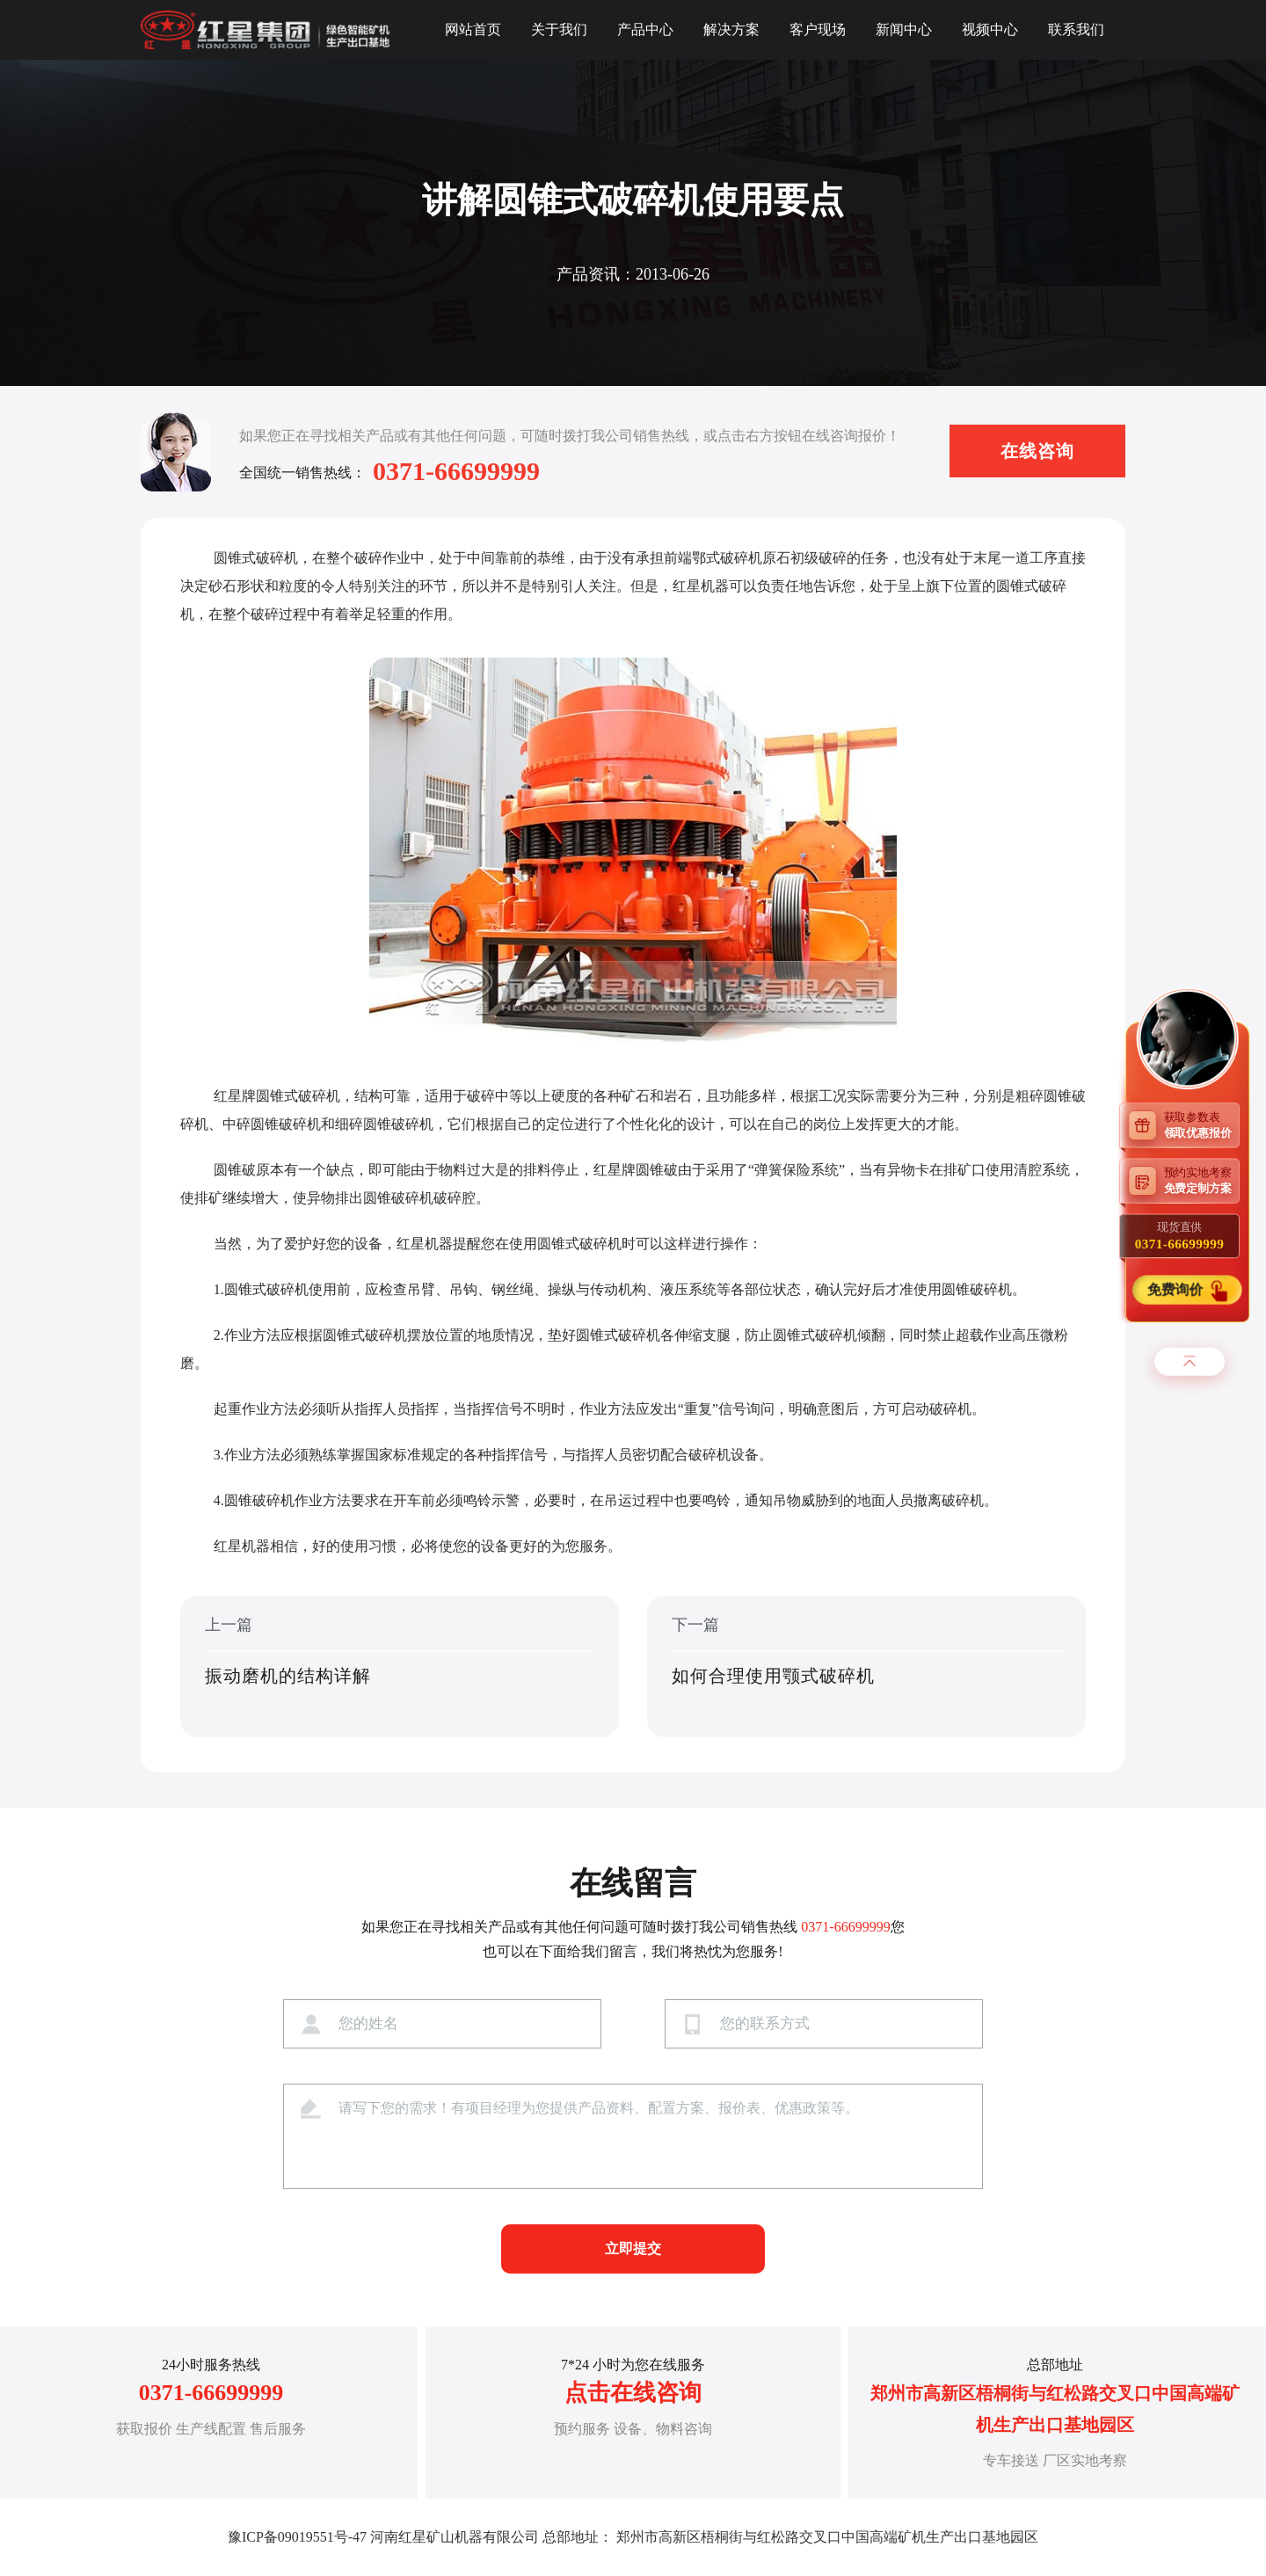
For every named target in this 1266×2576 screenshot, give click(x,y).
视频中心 (990, 29)
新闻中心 (904, 29)
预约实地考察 (1202, 1180)
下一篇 (866, 1668)
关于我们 (559, 29)
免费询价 (1177, 1290)
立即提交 (633, 2248)
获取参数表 (1202, 1124)
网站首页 (473, 29)
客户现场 (817, 29)
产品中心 (645, 29)
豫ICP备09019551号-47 (297, 2536)
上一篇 (399, 1668)
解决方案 (731, 29)
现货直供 (1179, 1235)
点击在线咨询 (633, 2392)
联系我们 (1076, 29)
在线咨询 (1037, 451)
